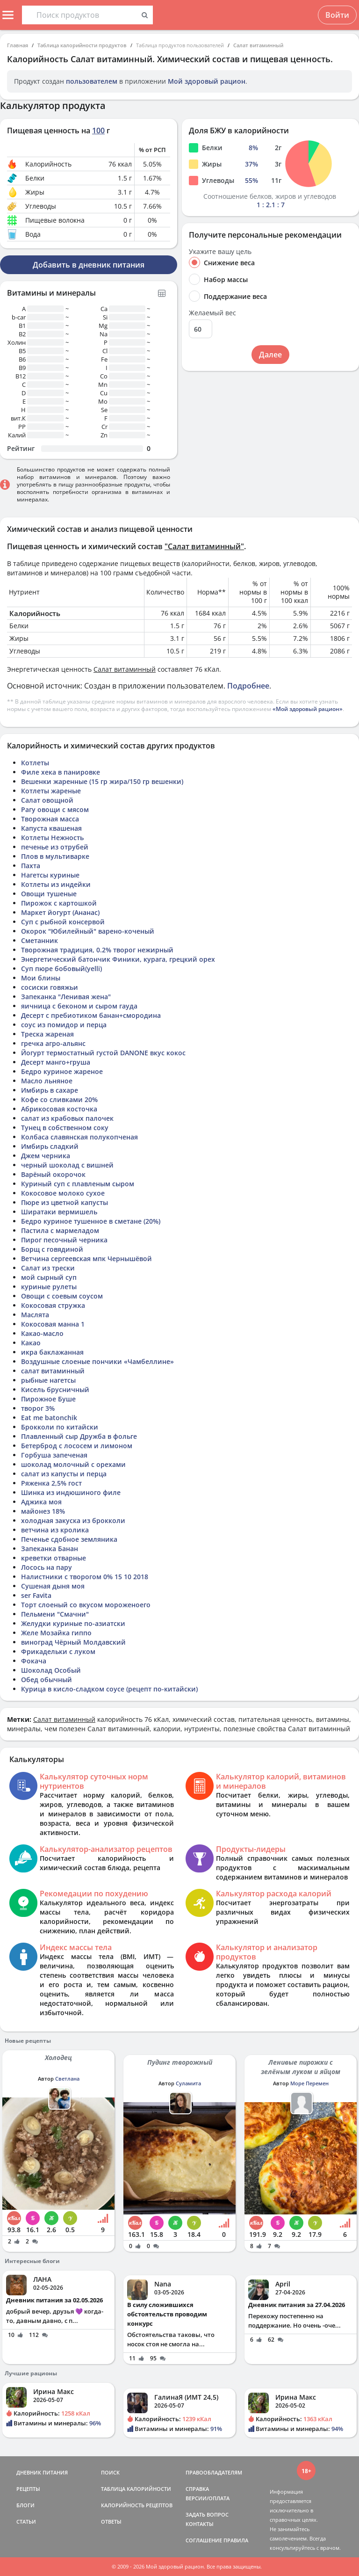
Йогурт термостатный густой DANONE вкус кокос (103, 1052)
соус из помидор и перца (64, 1024)
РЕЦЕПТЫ (28, 2488)
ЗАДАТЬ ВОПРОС (207, 2514)
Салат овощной (47, 800)
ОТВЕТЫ (111, 2521)
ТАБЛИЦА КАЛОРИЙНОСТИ (136, 2488)
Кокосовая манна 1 (53, 1324)
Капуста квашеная (51, 828)
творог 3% (38, 1408)
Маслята (35, 1314)
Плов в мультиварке (55, 856)
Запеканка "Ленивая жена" (66, 996)
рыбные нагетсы (48, 1380)
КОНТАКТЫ (200, 2523)
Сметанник (39, 940)
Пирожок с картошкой (59, 903)
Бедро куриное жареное (62, 1071)
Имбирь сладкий (50, 1146)
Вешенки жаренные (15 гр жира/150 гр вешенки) (102, 781)
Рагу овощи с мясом (55, 809)
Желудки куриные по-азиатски (73, 1623)
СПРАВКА (197, 2488)
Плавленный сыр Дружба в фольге (79, 1436)
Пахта (30, 865)
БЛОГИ (25, 2505)
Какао (31, 1342)
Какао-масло (42, 1333)
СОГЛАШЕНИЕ (204, 2540)
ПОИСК (110, 2472)
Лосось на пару (46, 1567)
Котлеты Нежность (52, 837)
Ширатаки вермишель (59, 1211)
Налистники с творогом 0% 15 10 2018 (84, 1576)
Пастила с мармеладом (60, 1230)
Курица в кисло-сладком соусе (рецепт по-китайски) (109, 1688)
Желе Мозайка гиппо (56, 1632)
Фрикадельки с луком (58, 1651)
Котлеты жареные (51, 790)
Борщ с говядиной (52, 1249)
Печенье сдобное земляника (69, 1539)
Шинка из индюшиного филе (71, 1492)
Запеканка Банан (49, 1548)
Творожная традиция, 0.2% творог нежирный (97, 949)
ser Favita (36, 1595)
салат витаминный (53, 1370)
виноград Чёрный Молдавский (73, 1642)
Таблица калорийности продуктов (82, 45)
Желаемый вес (212, 313)
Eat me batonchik (49, 1417)
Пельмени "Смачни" (55, 1614)
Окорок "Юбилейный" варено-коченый (87, 931)
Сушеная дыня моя (53, 1586)
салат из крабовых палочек (67, 1118)
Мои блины (40, 977)
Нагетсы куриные (50, 875)
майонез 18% (43, 1511)
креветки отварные (53, 1557)
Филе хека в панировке (60, 772)
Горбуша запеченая (54, 1455)
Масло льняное (46, 1080)
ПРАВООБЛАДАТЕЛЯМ (214, 2472)
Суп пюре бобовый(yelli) (61, 968)
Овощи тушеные (49, 893)
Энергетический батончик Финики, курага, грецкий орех (118, 959)
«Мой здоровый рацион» (308, 709)
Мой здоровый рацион (206, 81)
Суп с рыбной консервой (63, 921)
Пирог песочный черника (64, 1239)
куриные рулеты (49, 1286)
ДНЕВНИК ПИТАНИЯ (42, 2472)
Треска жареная (47, 1034)
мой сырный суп (49, 1277)
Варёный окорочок (53, 1174)
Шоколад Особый (51, 1670)
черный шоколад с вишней (67, 1165)
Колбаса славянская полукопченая (79, 1136)
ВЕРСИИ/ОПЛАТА (208, 2498)
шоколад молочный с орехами (73, 1464)
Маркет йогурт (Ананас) (60, 912)
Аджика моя (41, 1501)
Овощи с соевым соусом (62, 1296)
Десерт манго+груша (55, 1062)
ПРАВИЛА (235, 2540)
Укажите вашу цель (220, 251)
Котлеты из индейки (56, 884)
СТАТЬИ (26, 2521)
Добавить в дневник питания (88, 265)
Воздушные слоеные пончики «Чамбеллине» (97, 1361)
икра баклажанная (52, 1352)
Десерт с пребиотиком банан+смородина (91, 1015)
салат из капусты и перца (64, 1473)
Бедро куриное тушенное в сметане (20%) (90, 1221)
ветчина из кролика (55, 1529)
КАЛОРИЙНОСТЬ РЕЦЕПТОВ (136, 2505)
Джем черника (45, 1155)
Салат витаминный (258, 45)
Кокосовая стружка (53, 1305)
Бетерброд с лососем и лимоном (76, 1445)
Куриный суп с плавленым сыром (77, 1183)
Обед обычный (46, 1679)
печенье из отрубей (54, 846)
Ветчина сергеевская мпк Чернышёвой (86, 1258)
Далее (270, 354)
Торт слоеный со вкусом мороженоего (86, 1604)
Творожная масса (50, 818)
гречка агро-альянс (53, 1043)
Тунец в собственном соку (64, 1127)
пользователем (91, 81)
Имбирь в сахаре (49, 1090)
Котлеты (35, 762)
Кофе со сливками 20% (59, 1099)
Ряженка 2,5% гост (51, 1483)
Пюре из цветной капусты (64, 1202)
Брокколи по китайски (59, 1426)
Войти (337, 15)
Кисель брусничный (55, 1389)
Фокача (33, 1660)
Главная (17, 45)
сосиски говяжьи (49, 987)
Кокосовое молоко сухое (63, 1193)
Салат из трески (48, 1267)
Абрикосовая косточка (59, 1108)
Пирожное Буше (48, 1398)
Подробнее (248, 686)
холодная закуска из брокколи (73, 1520)
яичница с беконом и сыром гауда (79, 1005)
